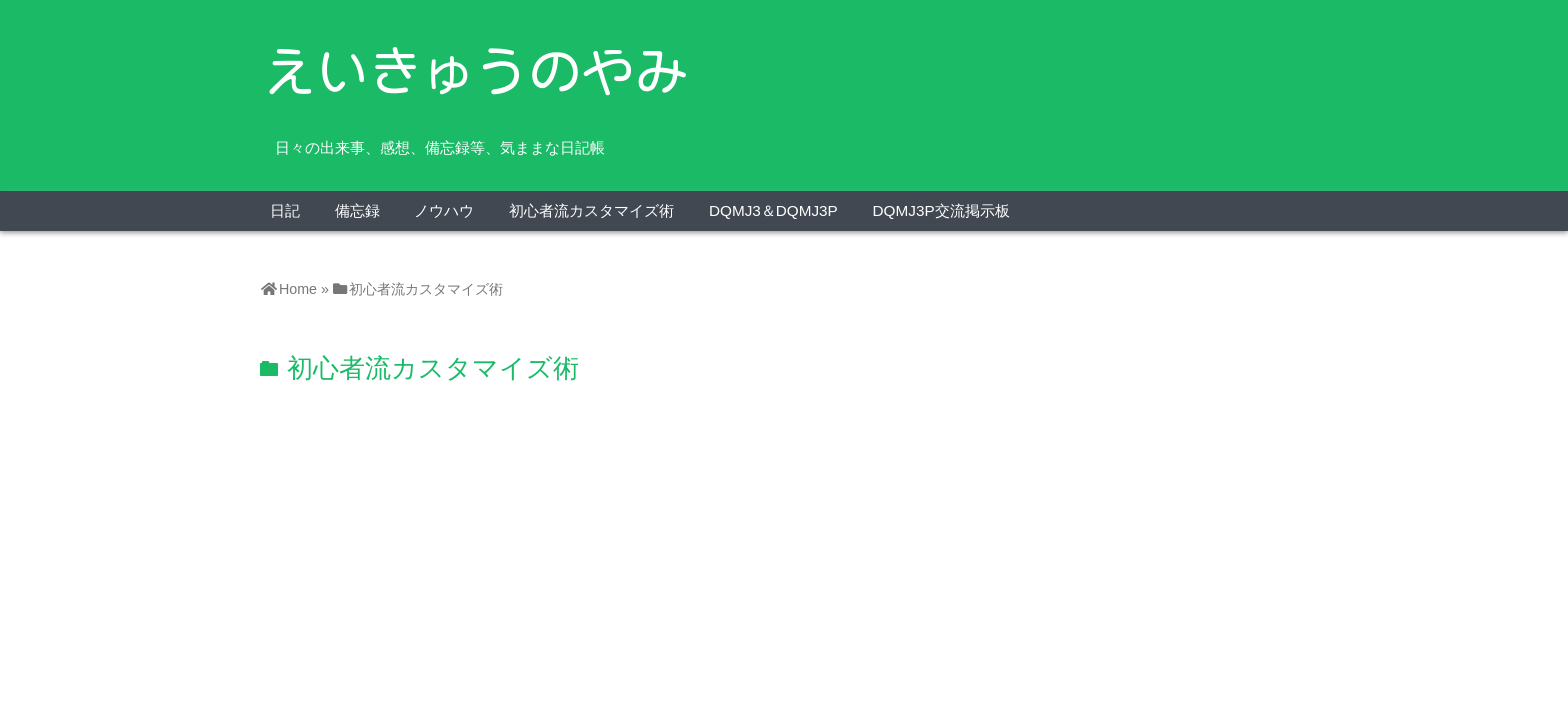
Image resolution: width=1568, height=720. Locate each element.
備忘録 (357, 210)
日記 (285, 210)
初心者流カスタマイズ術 (591, 210)
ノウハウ (444, 210)
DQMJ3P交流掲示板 (941, 210)
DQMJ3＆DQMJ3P (773, 210)
